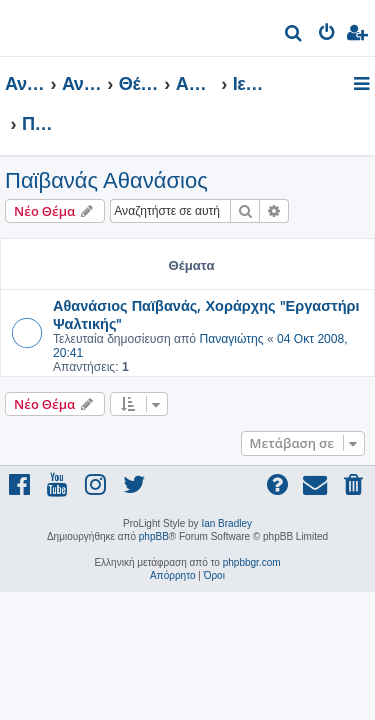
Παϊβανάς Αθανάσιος (106, 180)
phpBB (154, 536)
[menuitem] (294, 35)
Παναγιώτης (231, 339)
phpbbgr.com (252, 562)
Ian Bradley (226, 523)
